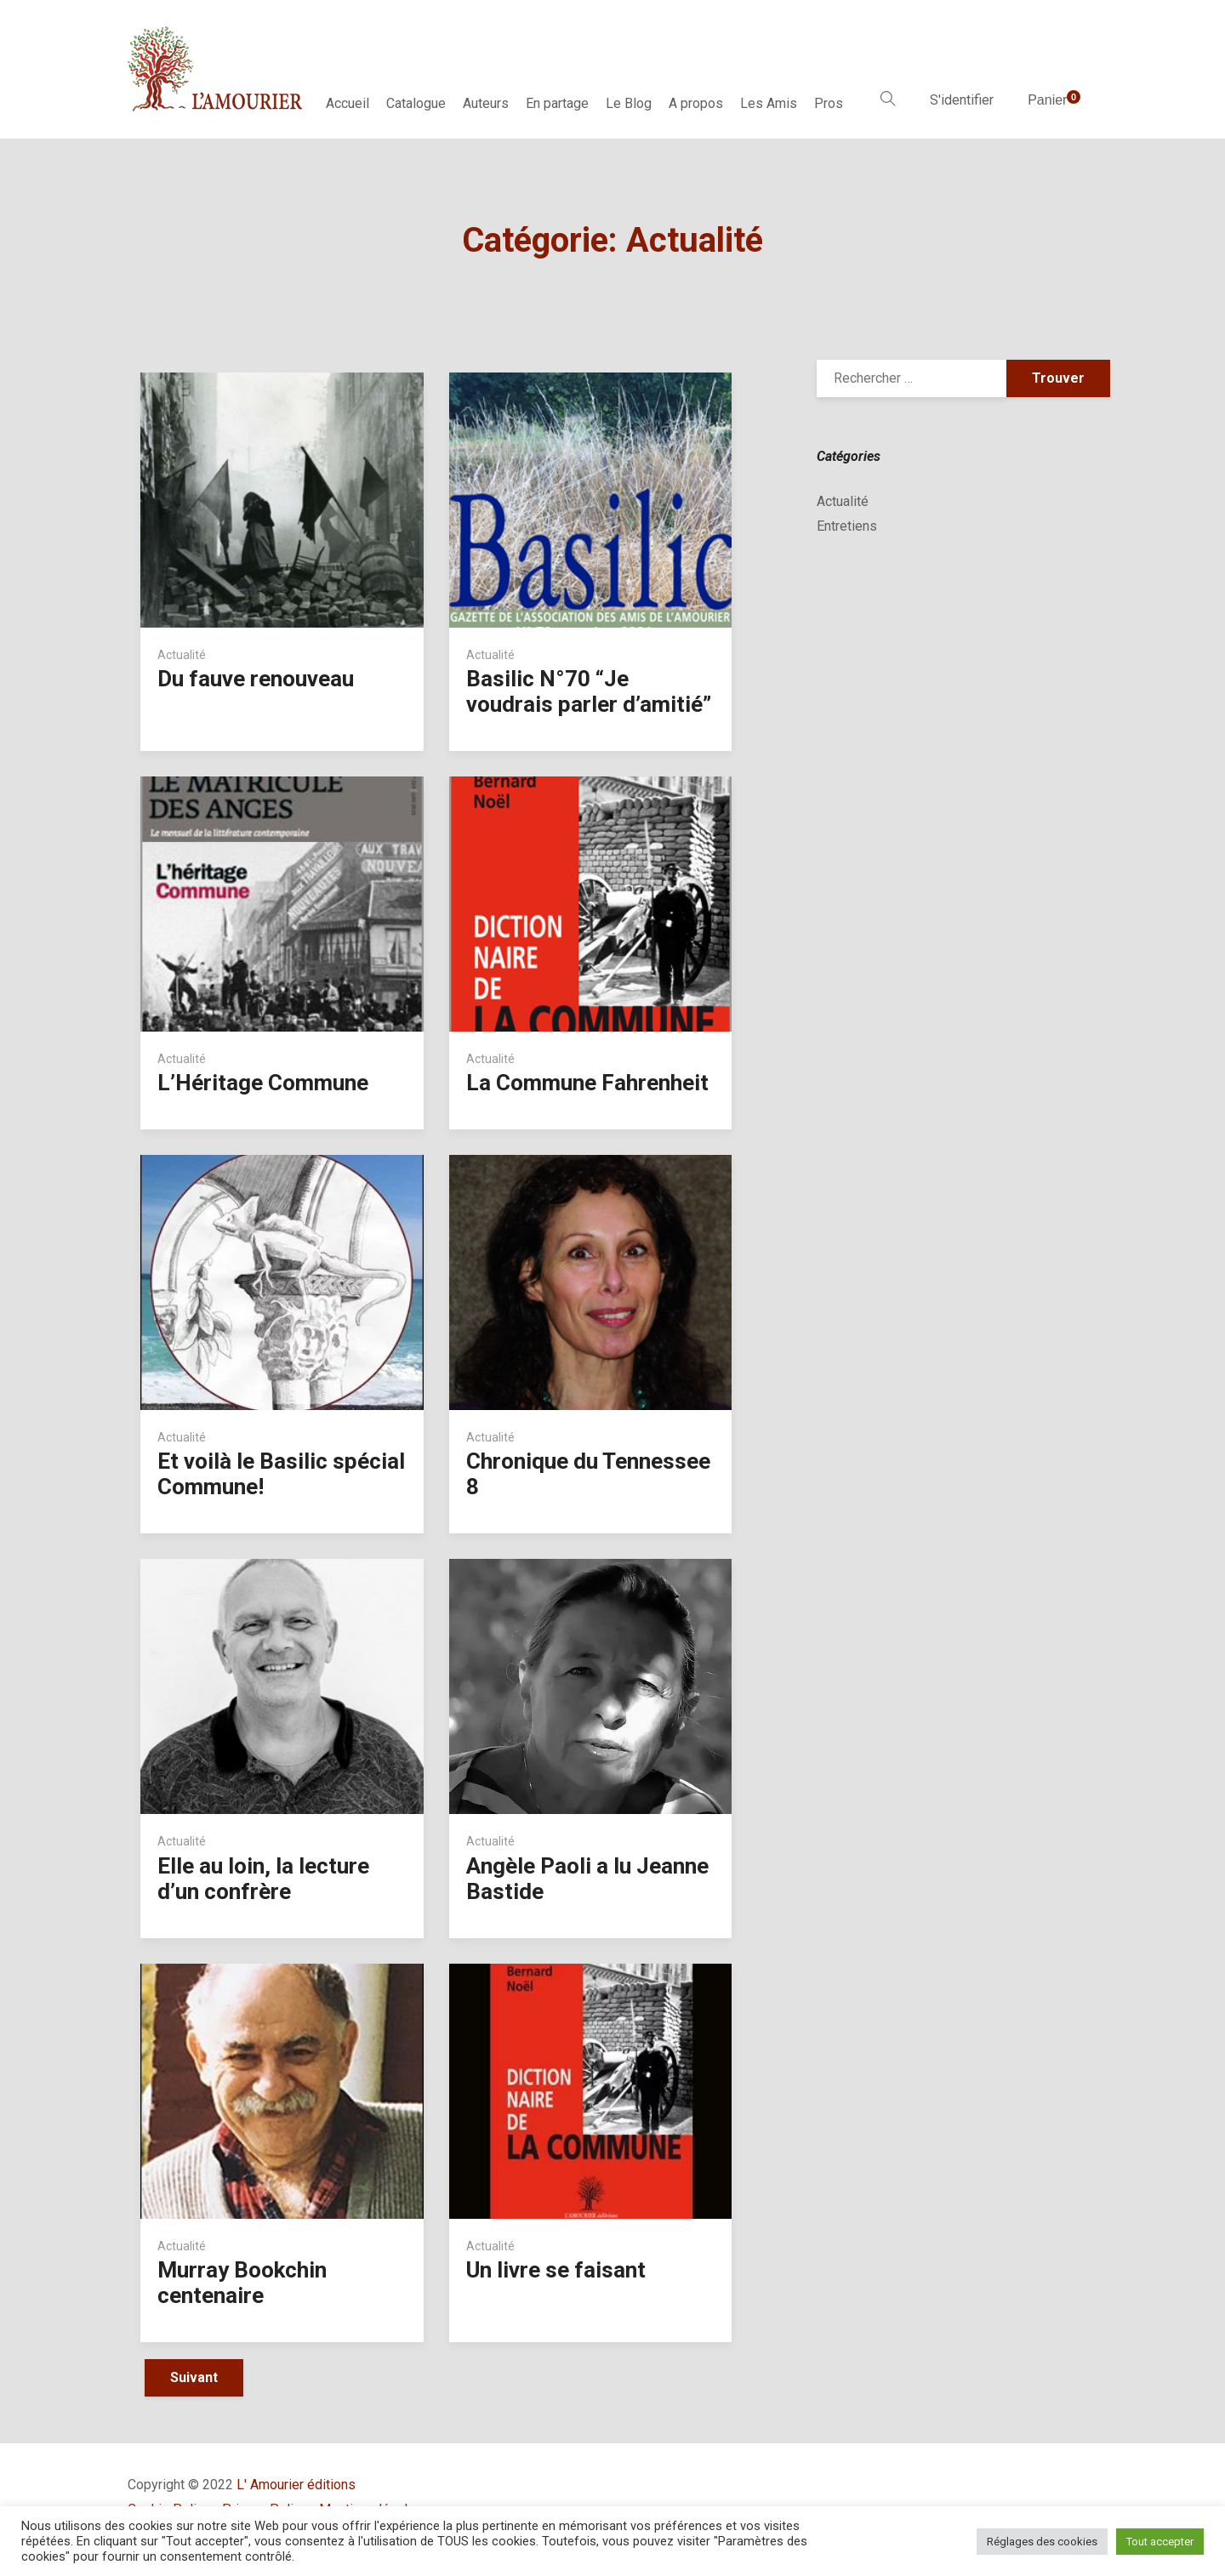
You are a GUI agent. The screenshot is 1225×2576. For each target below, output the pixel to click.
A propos (696, 103)
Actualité (181, 655)
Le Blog (629, 103)
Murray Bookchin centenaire (242, 2282)
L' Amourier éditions (296, 2484)
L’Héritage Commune (262, 1082)
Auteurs (486, 103)
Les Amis (768, 103)
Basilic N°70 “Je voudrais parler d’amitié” (588, 691)
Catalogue (416, 103)
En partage (557, 103)
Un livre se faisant (556, 2270)
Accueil (347, 103)
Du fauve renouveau (255, 678)
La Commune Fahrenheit (587, 1082)
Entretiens (847, 526)
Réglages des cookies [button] (1042, 2541)
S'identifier (962, 100)
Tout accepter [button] (1160, 2541)
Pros (828, 103)
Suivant (194, 2377)
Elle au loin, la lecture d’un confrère (263, 1878)
